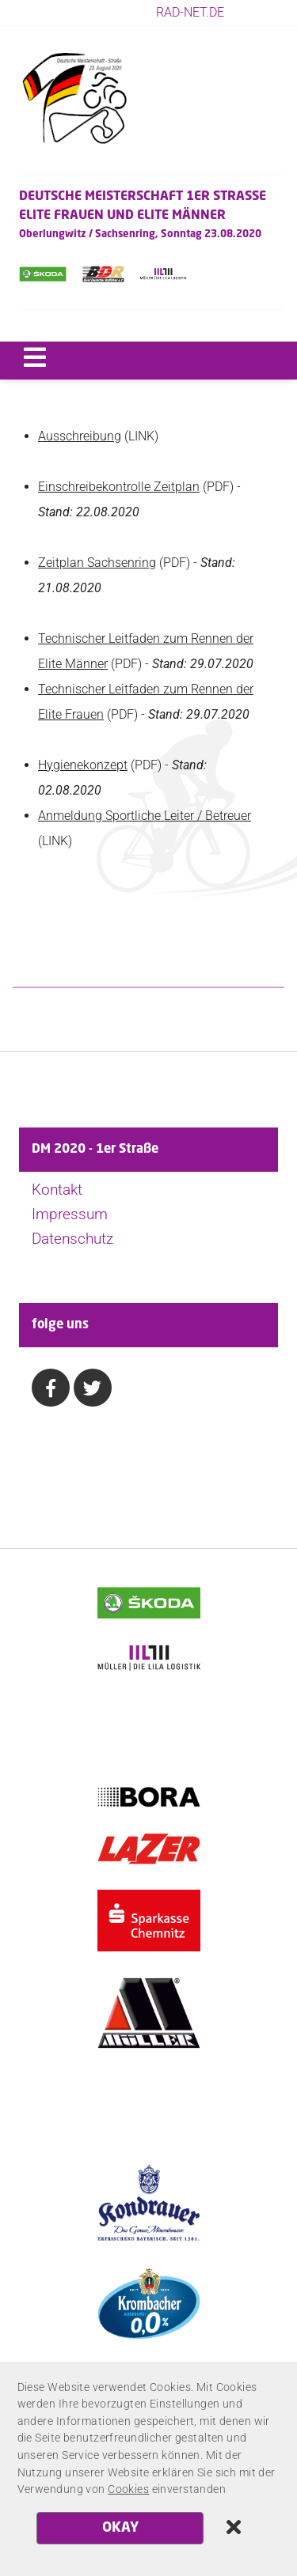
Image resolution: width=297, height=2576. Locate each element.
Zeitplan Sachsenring (97, 562)
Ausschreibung (79, 436)
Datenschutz (72, 1238)
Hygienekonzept (83, 764)
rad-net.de (190, 12)
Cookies (128, 2489)
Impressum (70, 1214)
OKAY (120, 2528)
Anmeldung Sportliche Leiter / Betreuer (144, 815)
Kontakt (57, 1189)
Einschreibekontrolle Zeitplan (119, 486)
